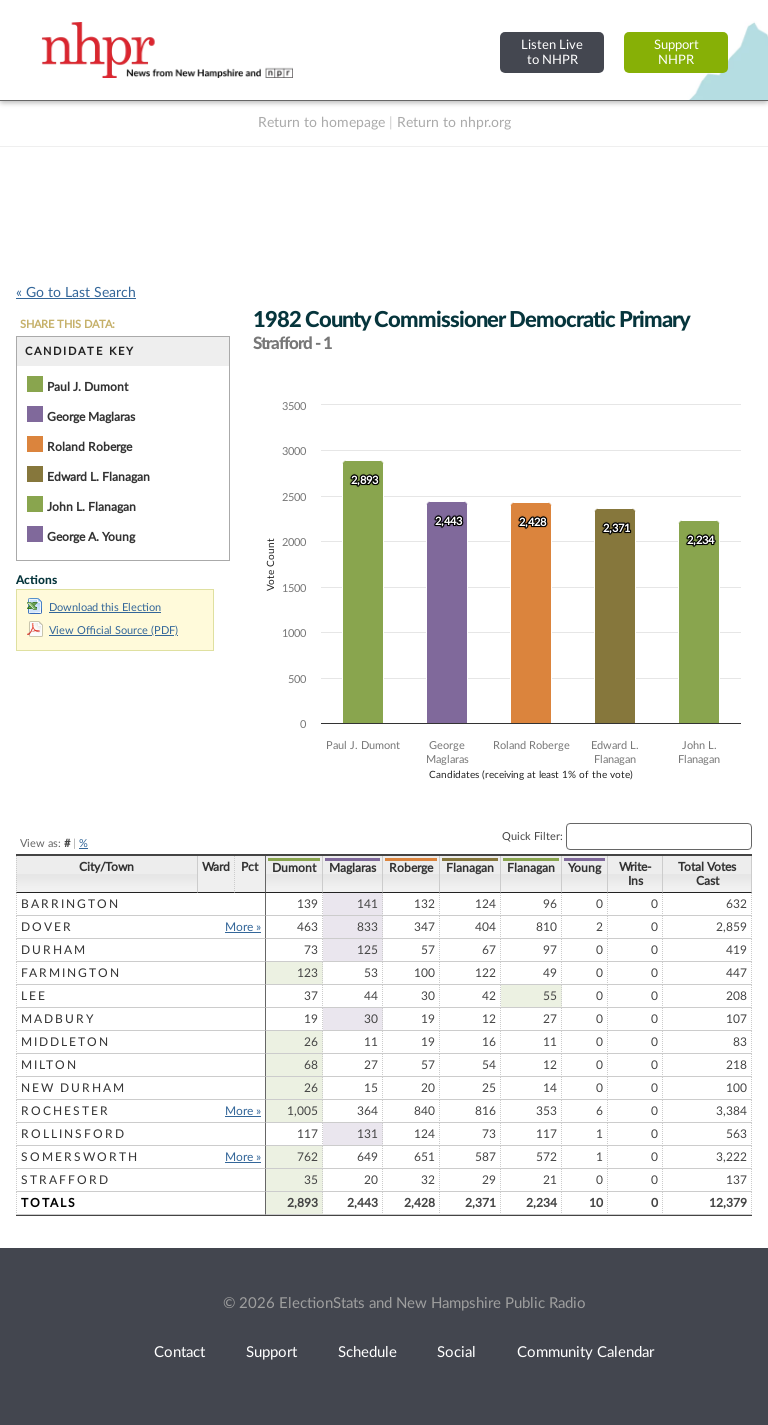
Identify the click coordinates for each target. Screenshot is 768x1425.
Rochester (65, 1111)
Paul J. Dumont (87, 387)
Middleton (65, 1042)
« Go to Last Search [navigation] (76, 293)
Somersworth (80, 1157)
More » (243, 927)
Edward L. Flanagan (98, 477)
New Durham (73, 1088)
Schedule (367, 1352)
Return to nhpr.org (454, 123)
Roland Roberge (89, 447)
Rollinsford (73, 1134)
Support (271, 1352)
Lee (34, 996)
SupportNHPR (676, 52)
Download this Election (94, 607)
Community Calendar (585, 1352)
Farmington (71, 973)
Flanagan (470, 868)
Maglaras (352, 868)
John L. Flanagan (91, 507)
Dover (47, 927)
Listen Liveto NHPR (552, 52)
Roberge (411, 868)
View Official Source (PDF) (102, 630)
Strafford (65, 1180)
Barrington (70, 904)
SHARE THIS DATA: (67, 324)
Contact (179, 1352)
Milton (49, 1065)
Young (584, 868)
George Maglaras (91, 417)
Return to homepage (321, 123)
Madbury (58, 1019)
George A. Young (91, 537)
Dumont (294, 868)
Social (456, 1352)
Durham (54, 950)
